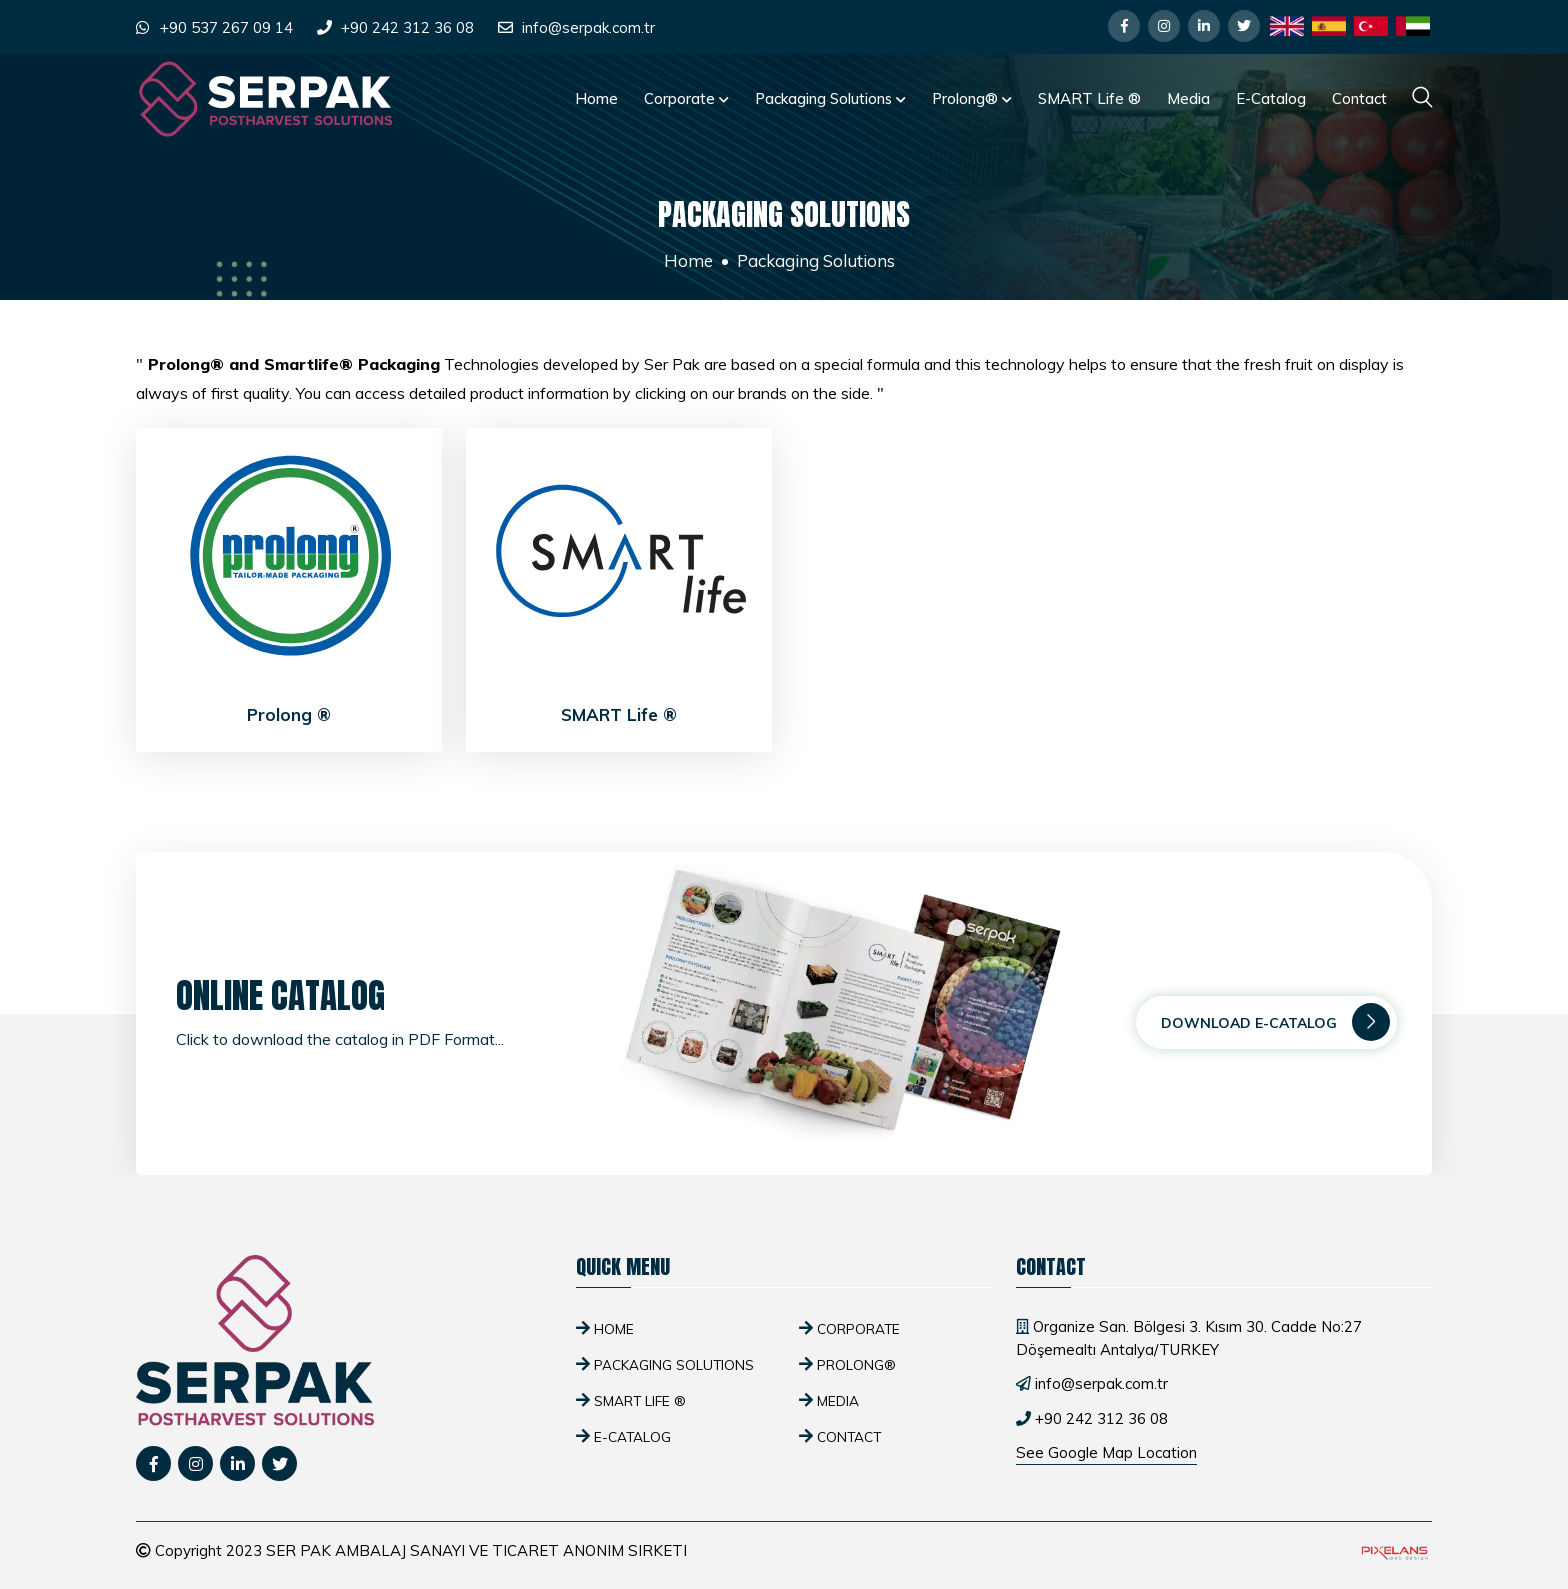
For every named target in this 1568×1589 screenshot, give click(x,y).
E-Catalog (1271, 98)
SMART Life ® (1089, 98)
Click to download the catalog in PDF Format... (340, 1039)
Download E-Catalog (1275, 1022)
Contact (1359, 98)
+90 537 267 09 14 (226, 27)
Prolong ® (289, 714)
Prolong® (972, 98)
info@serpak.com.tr (588, 27)
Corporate (686, 98)
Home (596, 98)
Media (1188, 98)
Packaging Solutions (830, 98)
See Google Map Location (1106, 1452)
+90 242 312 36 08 (407, 27)
